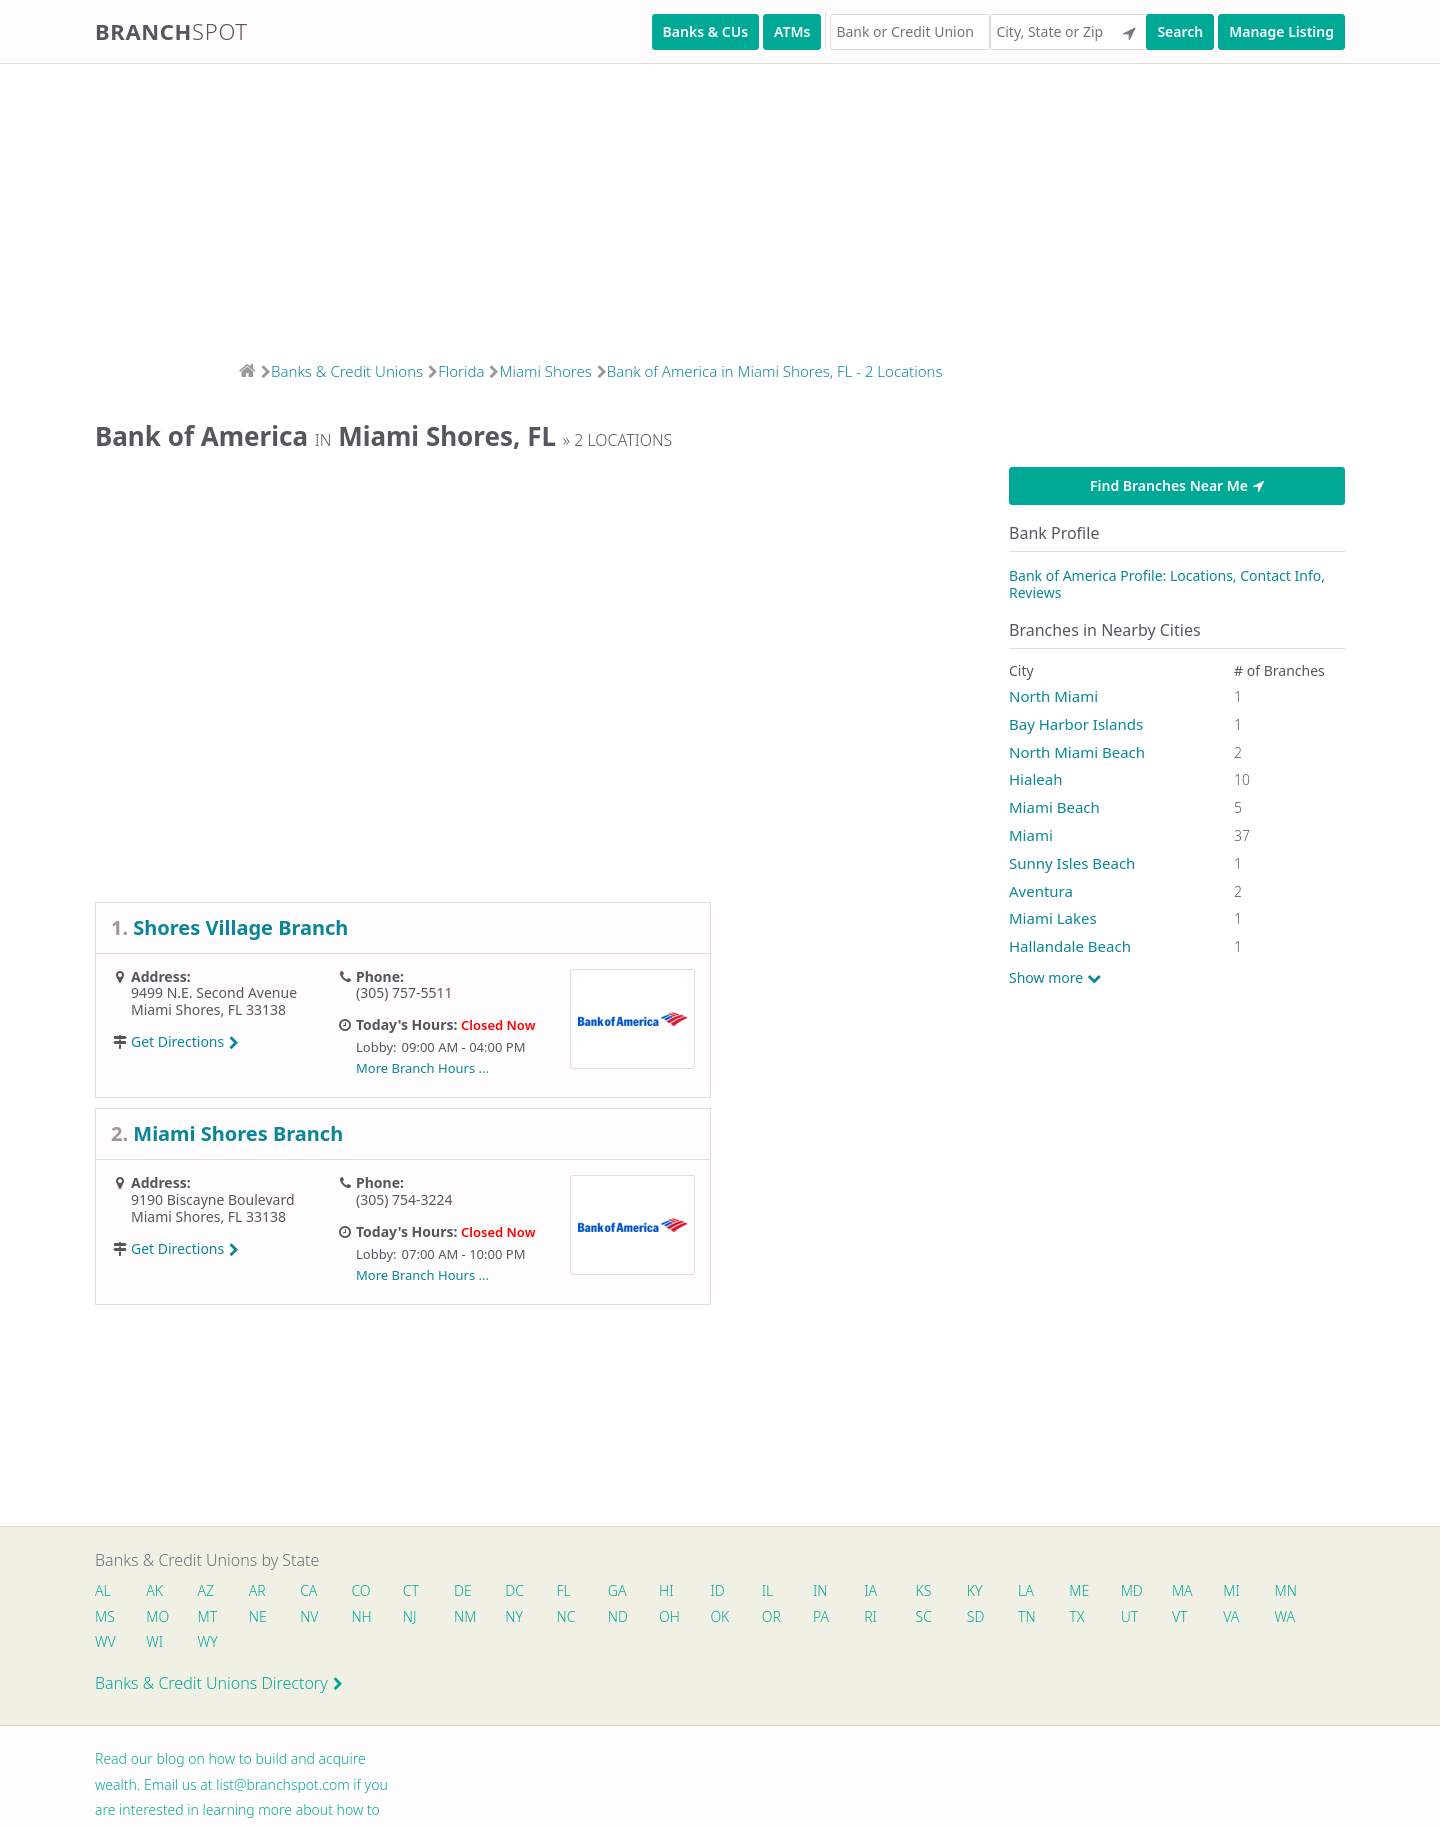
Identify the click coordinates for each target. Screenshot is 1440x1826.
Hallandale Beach (1070, 946)
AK (157, 1591)
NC (646, 1619)
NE (321, 1619)
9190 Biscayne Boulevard (213, 1199)
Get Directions (185, 1041)
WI (266, 1647)
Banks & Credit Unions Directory (219, 1690)
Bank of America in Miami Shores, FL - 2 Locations (775, 371)
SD (1079, 1619)
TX (1185, 1619)
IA (914, 1591)
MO (213, 1619)
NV (375, 1619)
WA (159, 1647)
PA (916, 1619)
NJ (481, 1619)
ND (701, 1619)
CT (428, 1591)
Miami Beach (1054, 807)
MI (1295, 1591)
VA (103, 1647)
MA (1243, 1591)
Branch (171, 31)
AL (103, 1591)
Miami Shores (545, 371)
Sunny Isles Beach (1072, 863)
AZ (211, 1591)
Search (1180, 31)
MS (159, 1619)
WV (213, 1647)
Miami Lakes (1053, 918)
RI (968, 1619)
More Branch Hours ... (422, 1068)
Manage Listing (1281, 31)
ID (752, 1591)
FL (590, 1591)
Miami (1031, 835)
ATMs (792, 31)
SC (1024, 1619)
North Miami (1053, 696)
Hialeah (1035, 779)
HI (698, 1591)
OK (808, 1619)
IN (860, 1591)
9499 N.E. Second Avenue (214, 992)
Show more (1055, 978)
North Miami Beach (1077, 752)
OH (755, 1619)
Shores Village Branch (240, 927)
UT (1242, 1619)
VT (1295, 1619)
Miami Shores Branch (238, 1133)
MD (1188, 1591)
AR (266, 1591)
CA (320, 1591)
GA (646, 1591)
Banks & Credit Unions (347, 371)
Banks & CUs (705, 31)
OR (862, 1619)
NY (592, 1619)
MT (268, 1619)
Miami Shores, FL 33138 (208, 1009)
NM (538, 1619)
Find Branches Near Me (1177, 485)
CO (375, 1591)
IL (805, 1591)
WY (322, 1647)
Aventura (1041, 891)
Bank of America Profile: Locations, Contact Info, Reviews (1167, 584)
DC (537, 1591)
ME (1134, 1591)
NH (430, 1619)
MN (105, 1619)
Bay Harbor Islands (1076, 724)
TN (1133, 1619)
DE (483, 1591)
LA (1078, 1591)
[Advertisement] (600, 206)
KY (1024, 1591)
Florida (461, 371)
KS (970, 1591)
